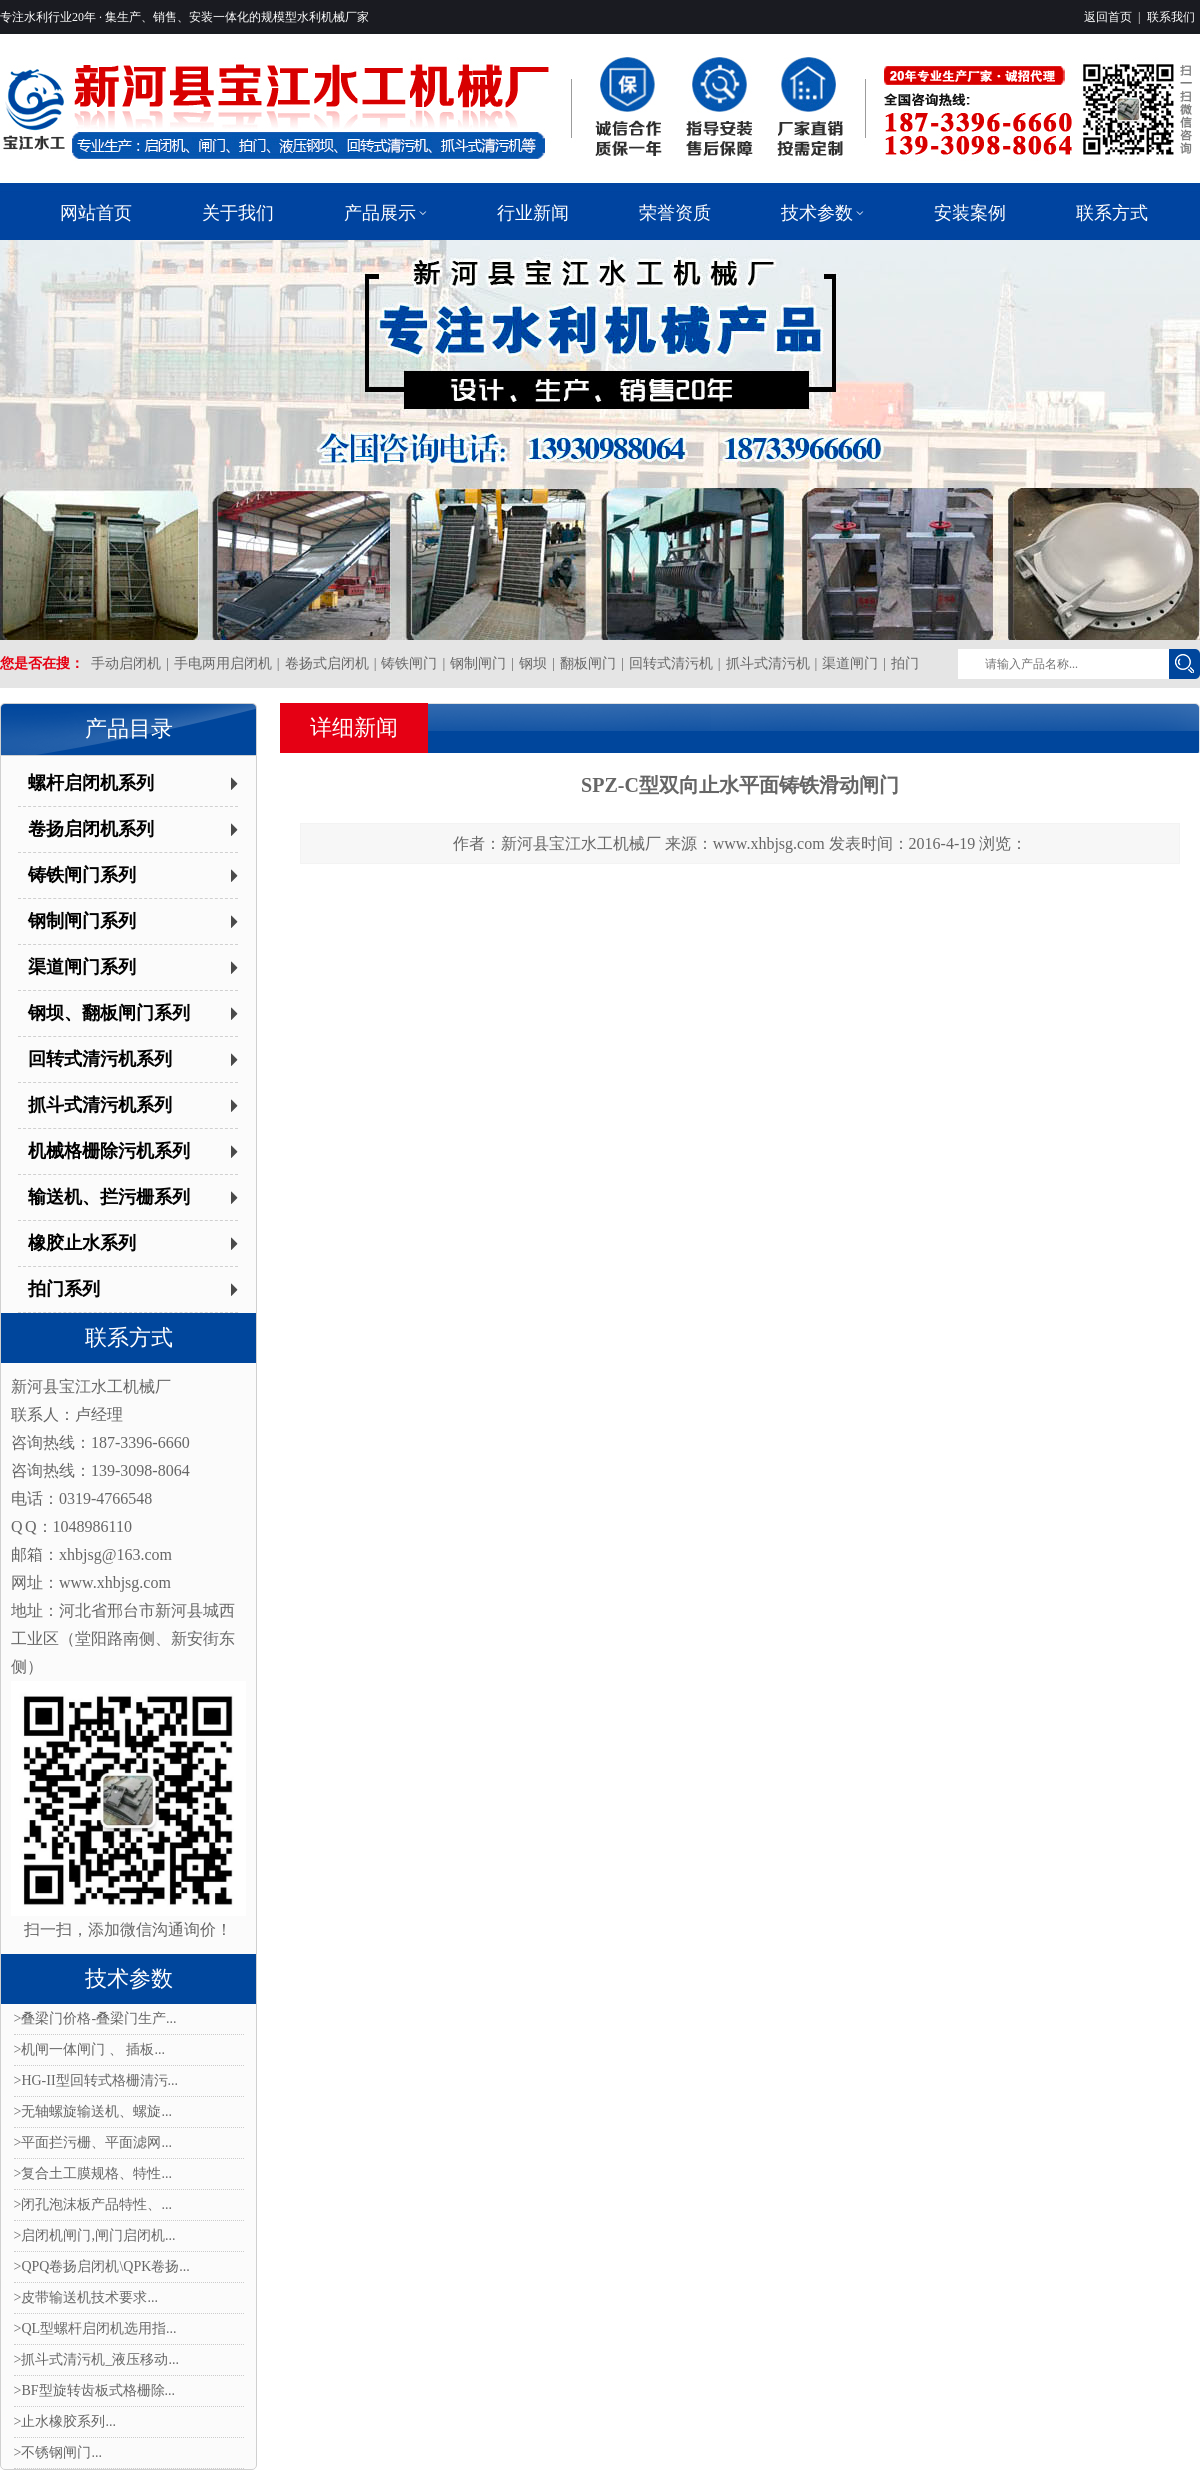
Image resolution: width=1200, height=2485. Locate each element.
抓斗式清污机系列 (100, 1105)
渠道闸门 (850, 663)
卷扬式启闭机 (327, 663)
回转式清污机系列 (100, 1059)
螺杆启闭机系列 (91, 783)
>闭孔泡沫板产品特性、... (93, 2204)
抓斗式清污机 (768, 663)
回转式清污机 (671, 663)
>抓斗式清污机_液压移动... (96, 2359)
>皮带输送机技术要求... (86, 2297)
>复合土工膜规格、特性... (93, 2173)
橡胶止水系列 (82, 1243)
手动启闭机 (126, 663)
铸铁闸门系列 (82, 875)
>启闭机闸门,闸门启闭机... (95, 2235)
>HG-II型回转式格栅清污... (96, 2080)
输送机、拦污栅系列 (109, 1197)
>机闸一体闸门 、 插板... (89, 2049)
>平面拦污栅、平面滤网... (93, 2142)
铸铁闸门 (409, 663)
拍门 (905, 663)
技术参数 (129, 1978)
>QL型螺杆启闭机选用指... (95, 2328)
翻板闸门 (588, 663)
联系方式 (129, 1337)
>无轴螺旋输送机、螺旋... (93, 2111)
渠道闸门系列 (82, 967)
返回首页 (1108, 17)
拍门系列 (64, 1289)
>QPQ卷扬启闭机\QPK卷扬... (102, 2266)
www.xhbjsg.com (769, 843)
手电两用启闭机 (223, 663)
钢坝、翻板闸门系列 (109, 1013)
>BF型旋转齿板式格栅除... (95, 2390)
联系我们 (1171, 17)
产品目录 (129, 728)
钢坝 (533, 663)
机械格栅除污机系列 (109, 1151)
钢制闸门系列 (82, 921)
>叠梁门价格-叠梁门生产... (95, 2018)
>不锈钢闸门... (58, 2452)
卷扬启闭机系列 (91, 829)
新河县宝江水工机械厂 (581, 843)
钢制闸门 (478, 663)
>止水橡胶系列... (65, 2421)
